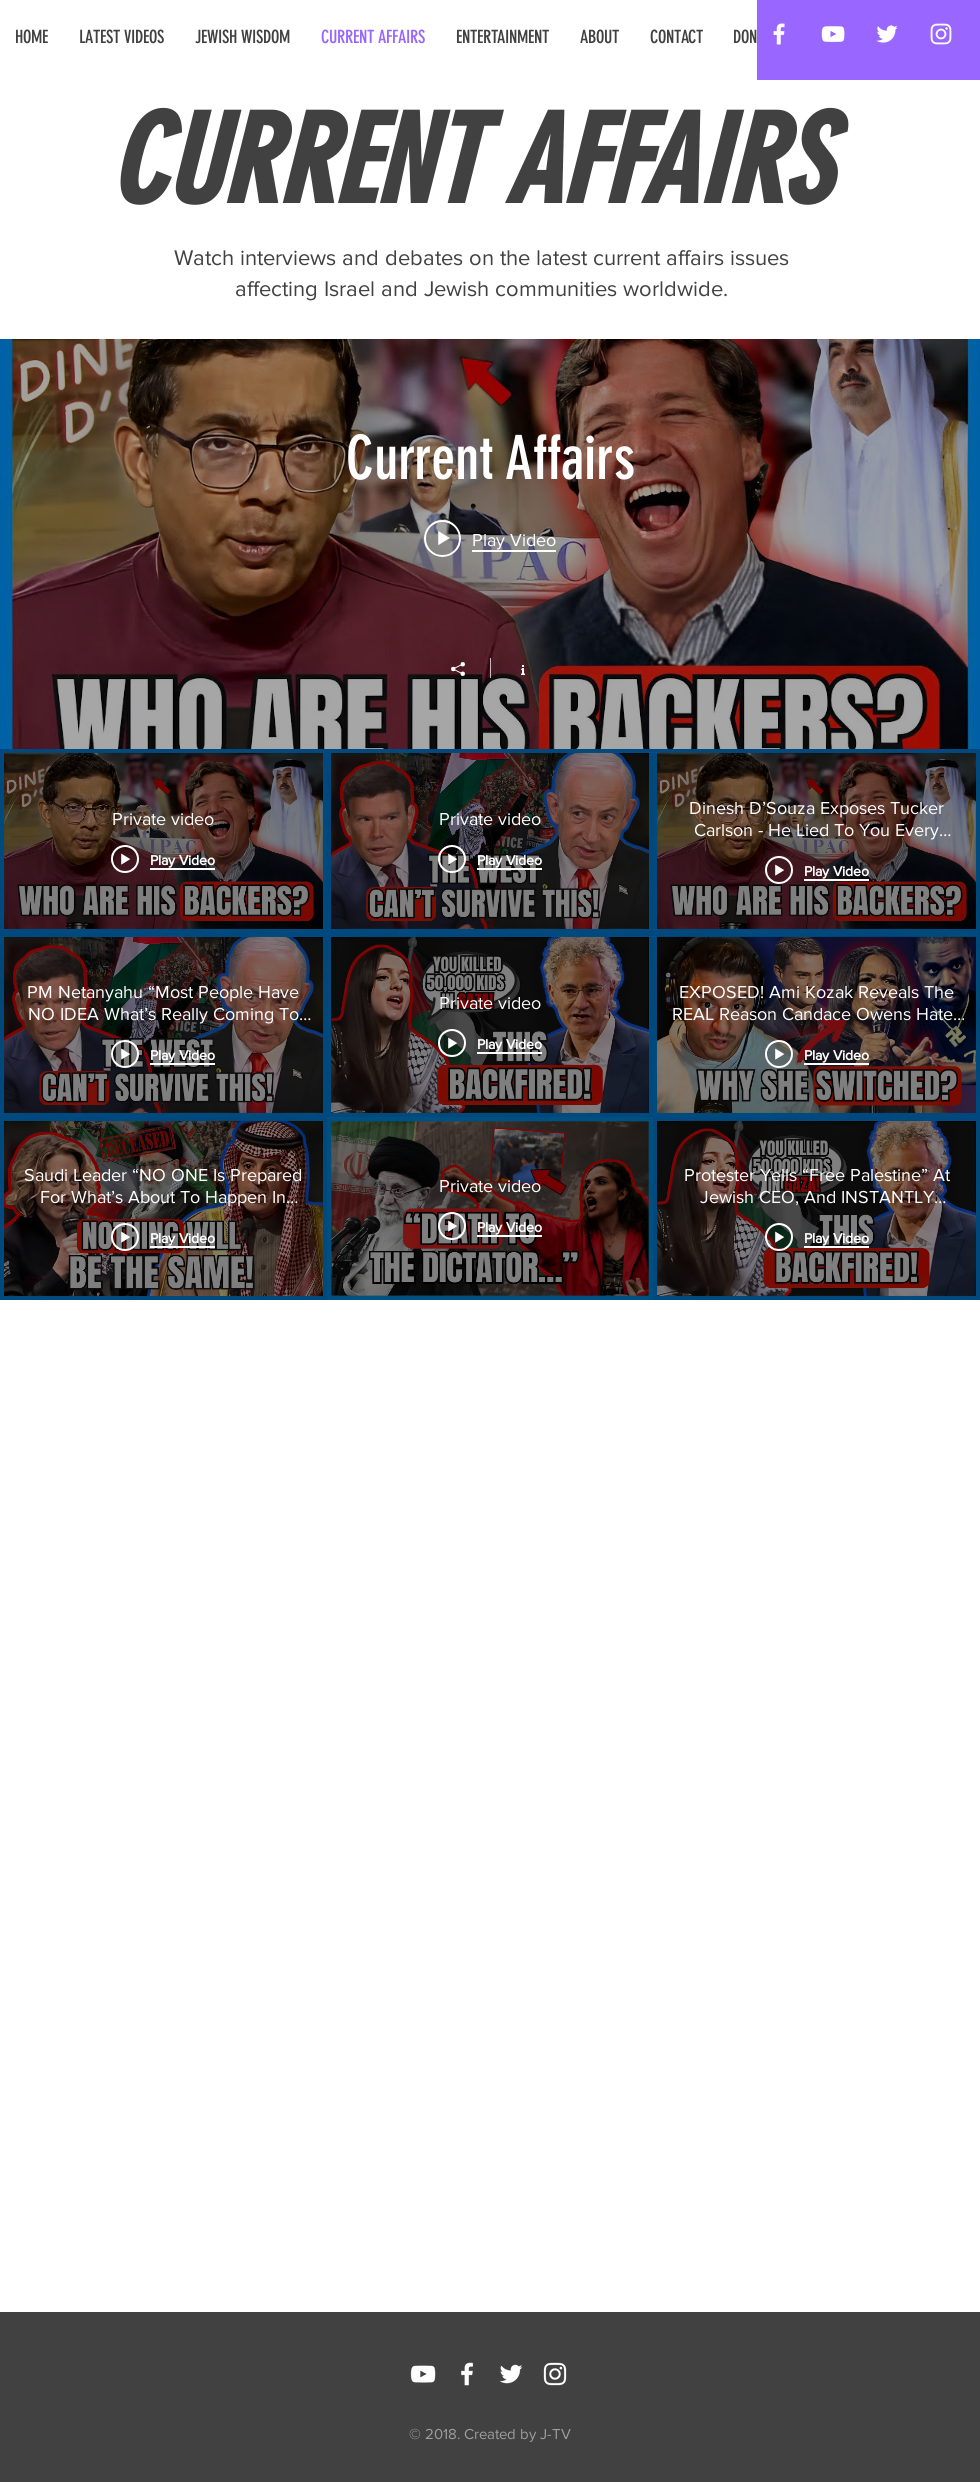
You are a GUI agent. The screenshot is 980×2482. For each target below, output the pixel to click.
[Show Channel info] (512, 668)
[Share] (468, 669)
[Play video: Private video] (490, 538)
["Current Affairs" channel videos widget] (490, 1003)
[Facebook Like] (641, 2369)
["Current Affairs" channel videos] (490, 1208)
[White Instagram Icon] (941, 34)
